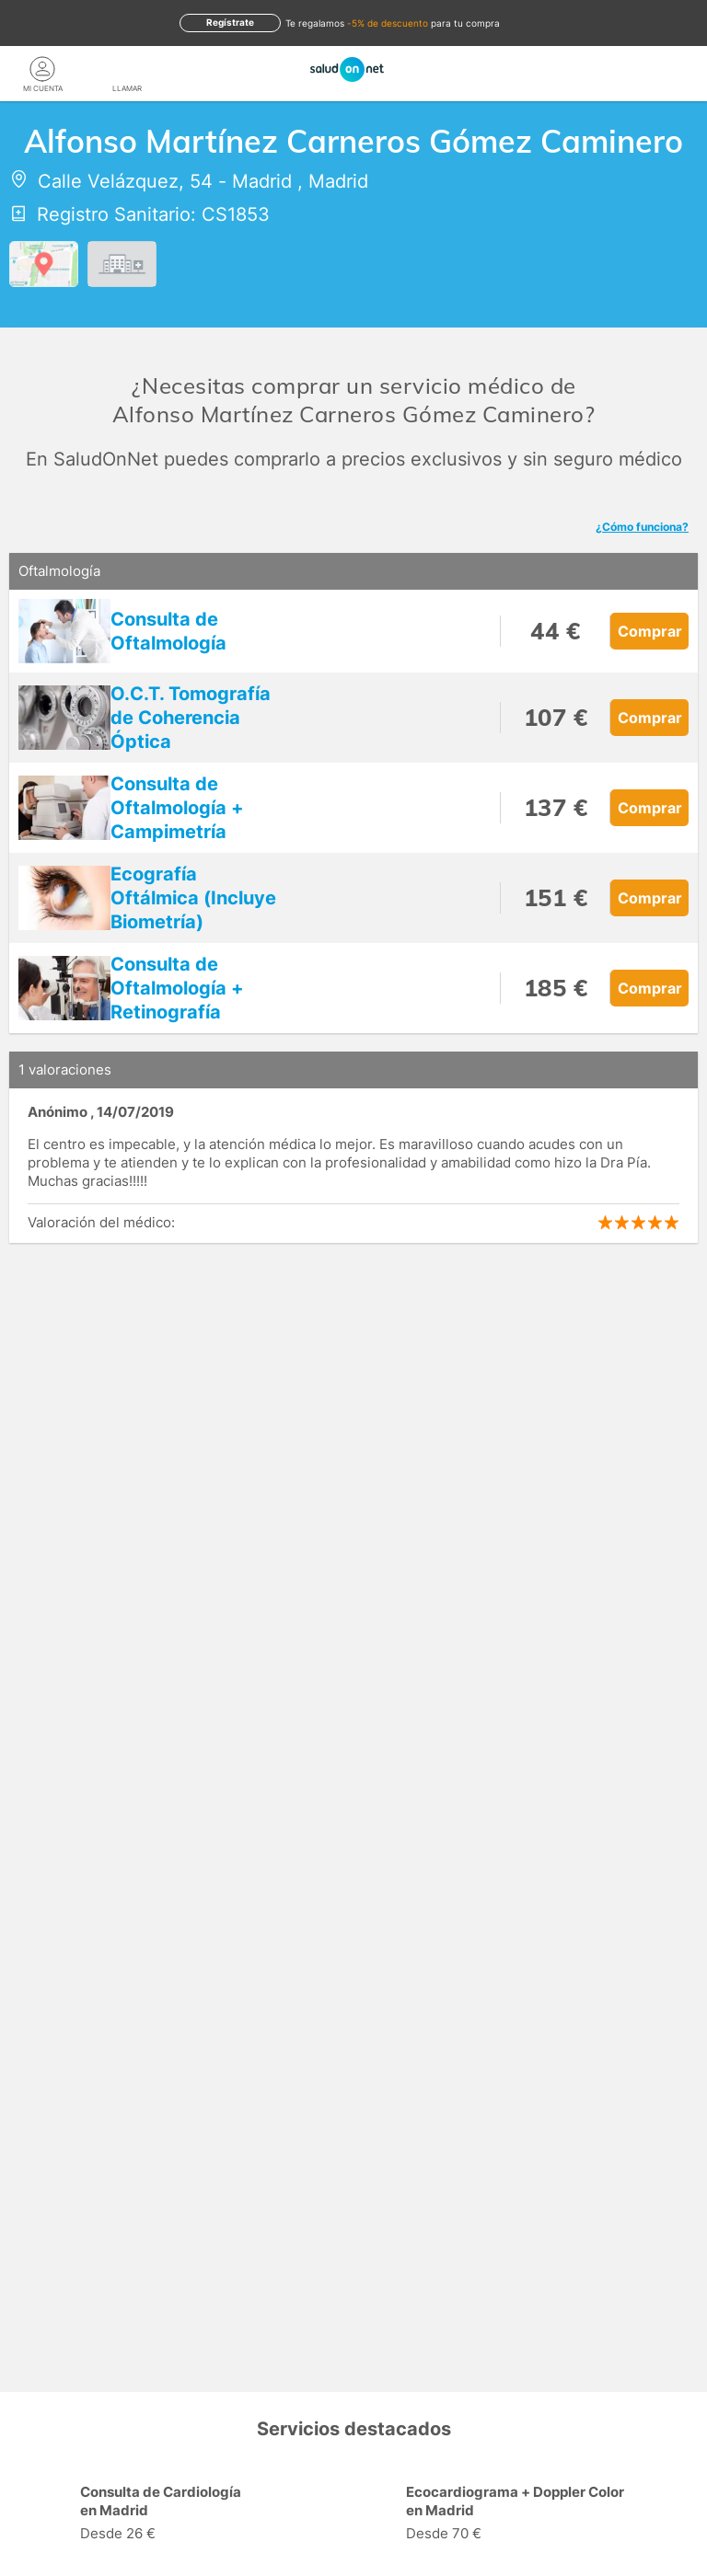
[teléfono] (127, 69)
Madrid (262, 181)
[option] (191, 2515)
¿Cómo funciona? (642, 527)
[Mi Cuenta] (42, 69)
